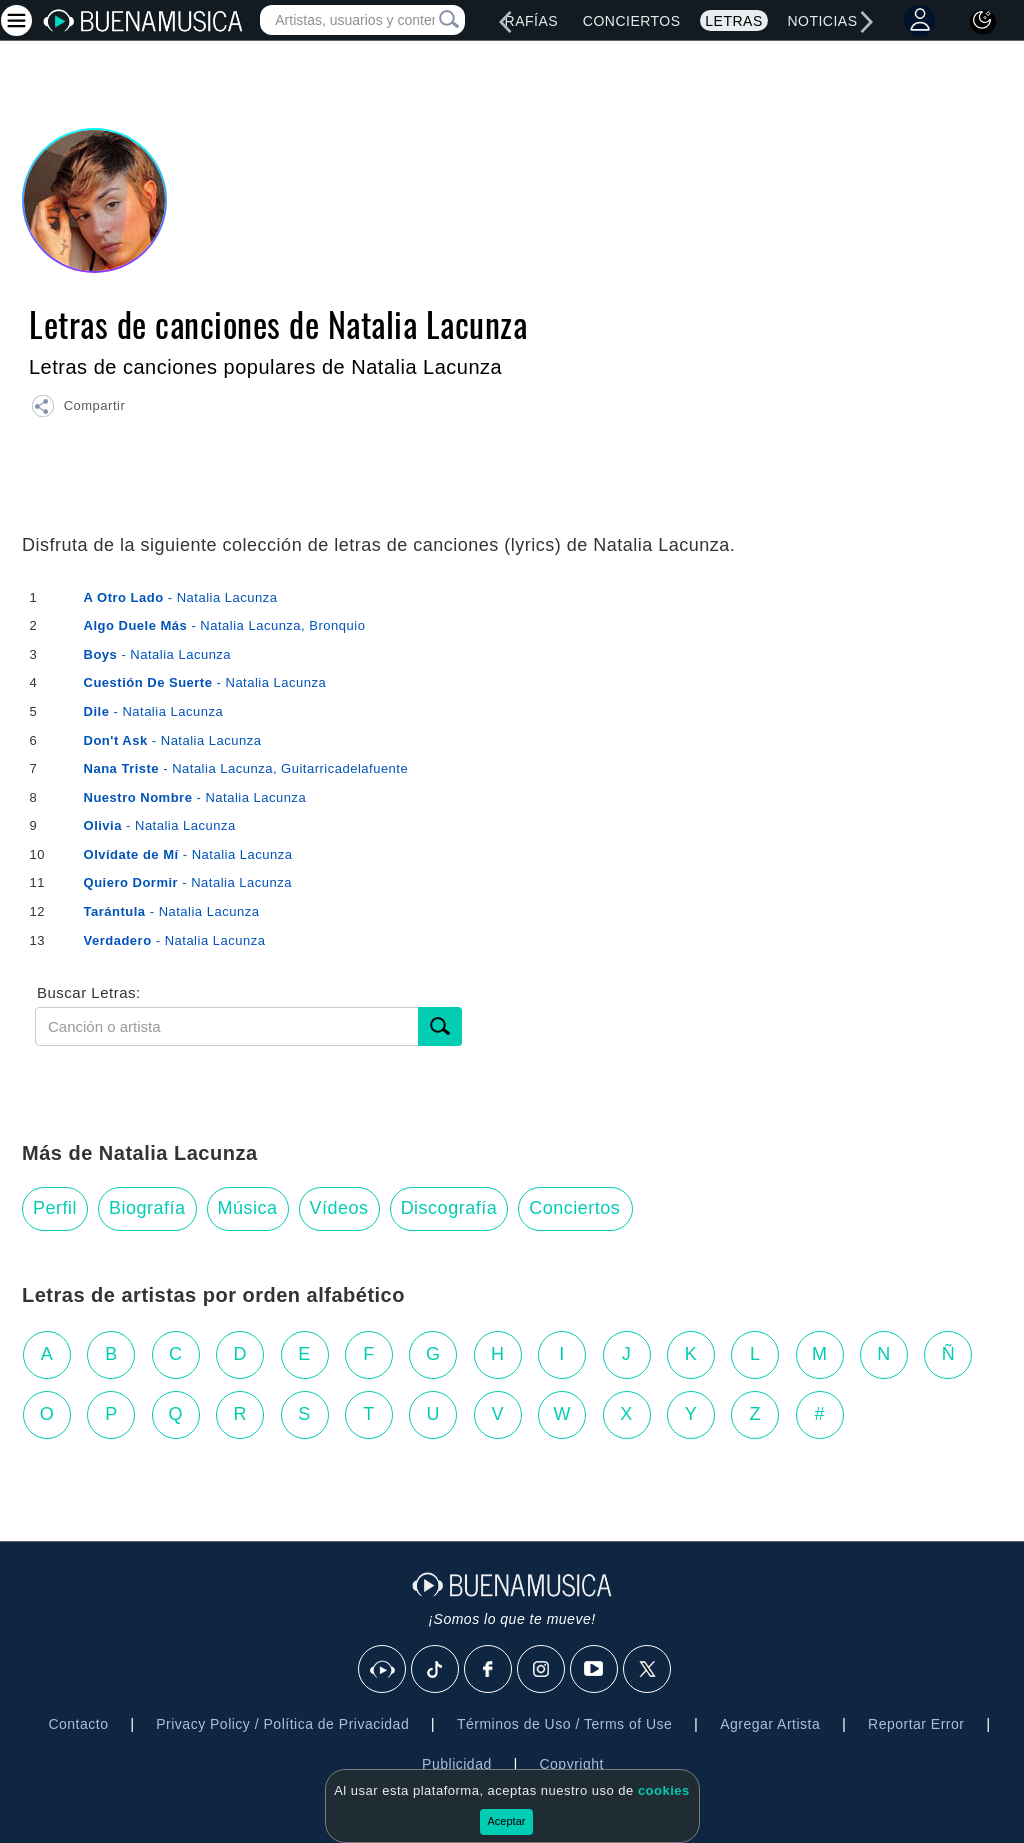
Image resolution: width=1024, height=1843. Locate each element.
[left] (505, 22)
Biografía (147, 1208)
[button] (78, 409)
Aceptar (507, 1821)
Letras (733, 21)
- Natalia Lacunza (181, 597)
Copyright (571, 1764)
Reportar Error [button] (916, 1724)
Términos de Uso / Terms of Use (564, 1724)
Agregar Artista (770, 1724)
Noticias (822, 21)
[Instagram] (542, 1670)
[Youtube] (595, 1670)
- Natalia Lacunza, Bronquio (225, 625)
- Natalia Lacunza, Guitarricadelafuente (246, 768)
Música (248, 1208)
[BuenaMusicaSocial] (383, 1670)
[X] (648, 1670)
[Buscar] (440, 1026)
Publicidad (457, 1764)
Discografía (449, 1208)
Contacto (78, 1724)
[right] (867, 22)
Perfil (55, 1208)
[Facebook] (489, 1670)
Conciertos (632, 21)
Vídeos (339, 1208)
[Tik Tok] (436, 1670)
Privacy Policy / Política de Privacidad (282, 1724)
